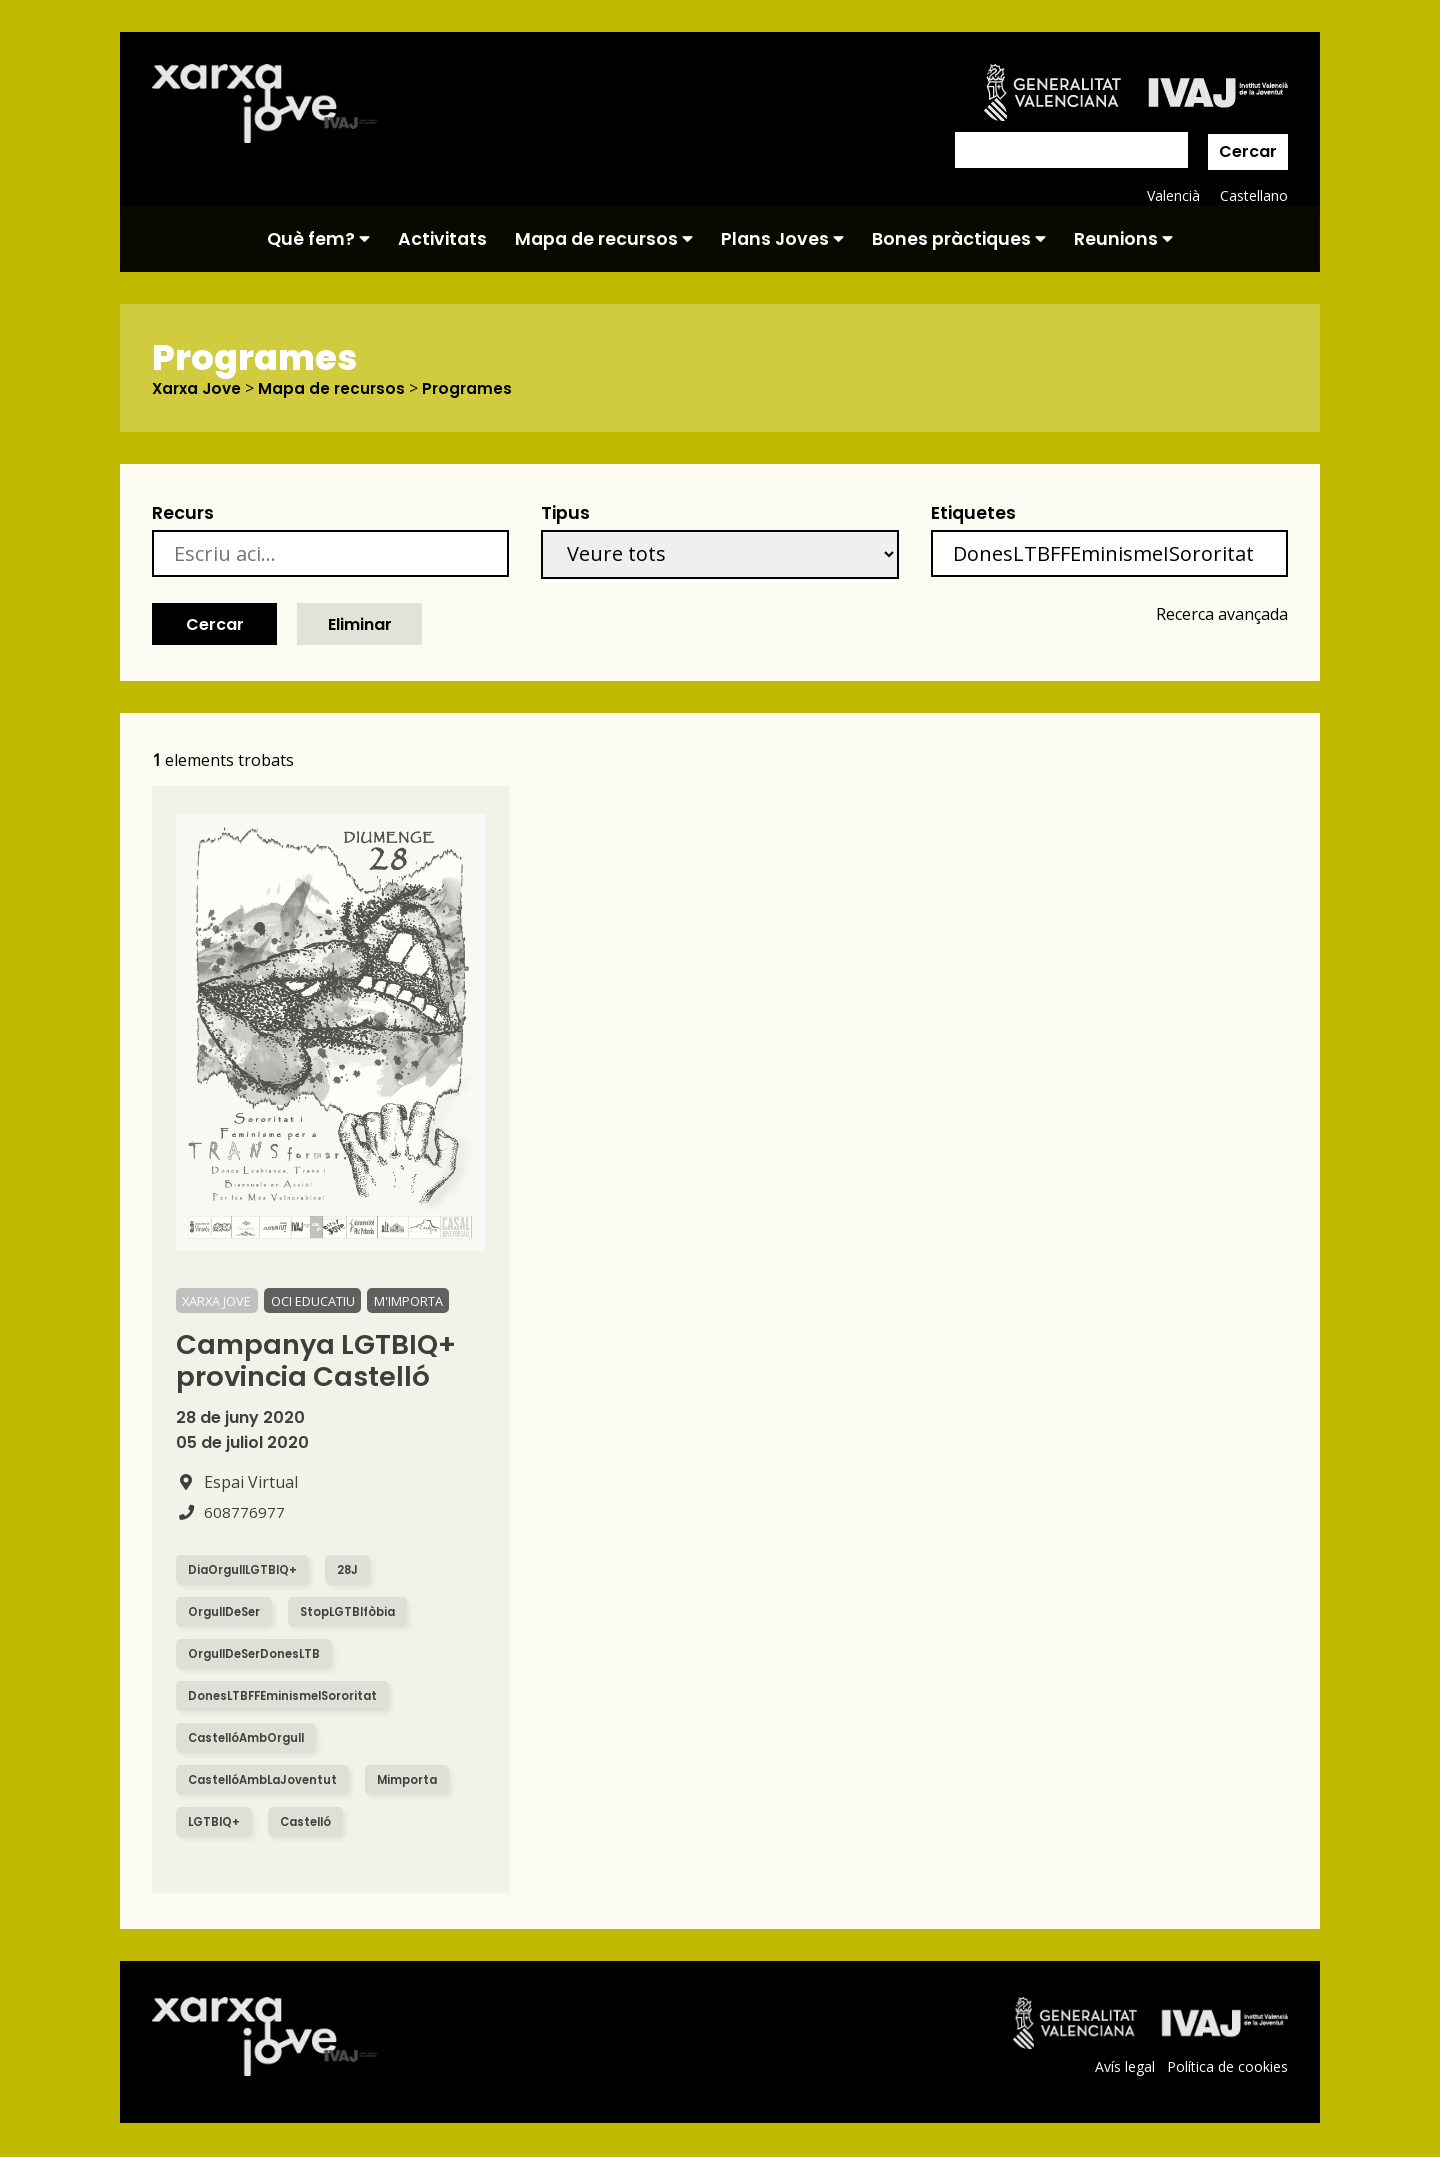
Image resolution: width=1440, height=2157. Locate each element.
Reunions (1123, 239)
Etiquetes (973, 514)
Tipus (565, 514)
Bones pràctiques (959, 239)
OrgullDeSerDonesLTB (258, 1654)
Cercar (1248, 151)
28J (355, 1570)
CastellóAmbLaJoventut (267, 1780)
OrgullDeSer (227, 1612)
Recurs (183, 514)
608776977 (230, 1513)
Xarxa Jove (199, 389)
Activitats (442, 239)
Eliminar (360, 624)
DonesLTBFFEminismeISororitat (287, 1696)
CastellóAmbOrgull (251, 1738)
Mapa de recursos (604, 239)
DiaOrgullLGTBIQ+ (246, 1570)
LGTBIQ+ (215, 1822)
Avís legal (1122, 2067)
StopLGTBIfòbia (357, 1612)
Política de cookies (1226, 2067)
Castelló (311, 1822)
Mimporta (418, 1780)
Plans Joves (782, 239)
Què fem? (318, 239)
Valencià (1172, 195)
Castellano (1253, 195)
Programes (475, 389)
